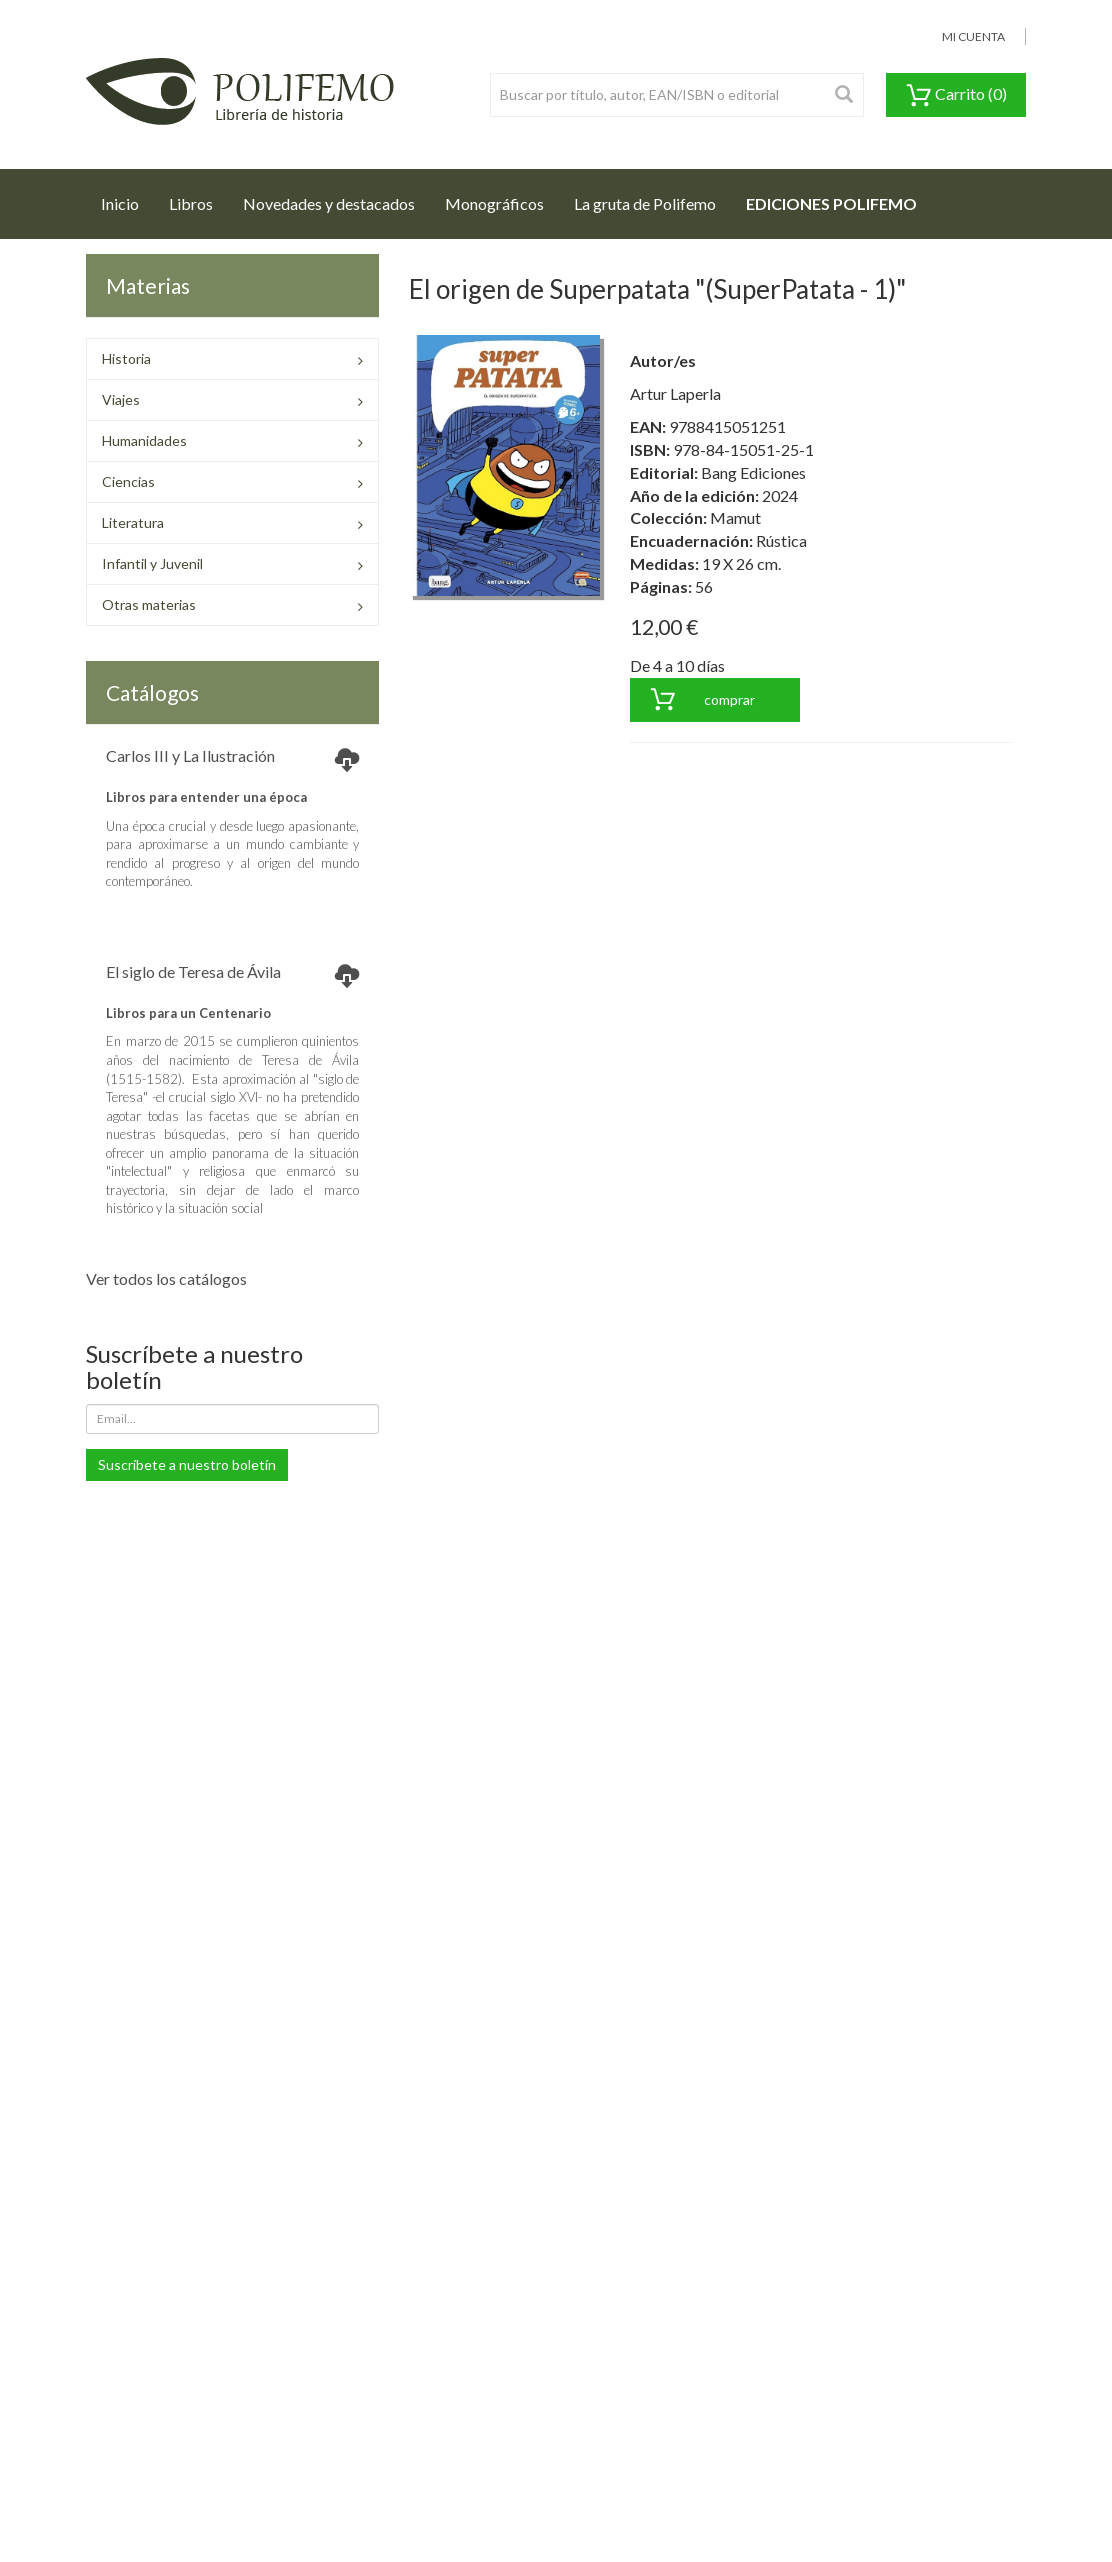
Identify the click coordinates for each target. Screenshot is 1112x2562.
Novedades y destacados (329, 203)
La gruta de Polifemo (645, 203)
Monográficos (494, 203)
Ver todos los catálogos (166, 1278)
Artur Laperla (675, 393)
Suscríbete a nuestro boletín (187, 1464)
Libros (191, 203)
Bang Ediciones (753, 472)
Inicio (127, 198)
